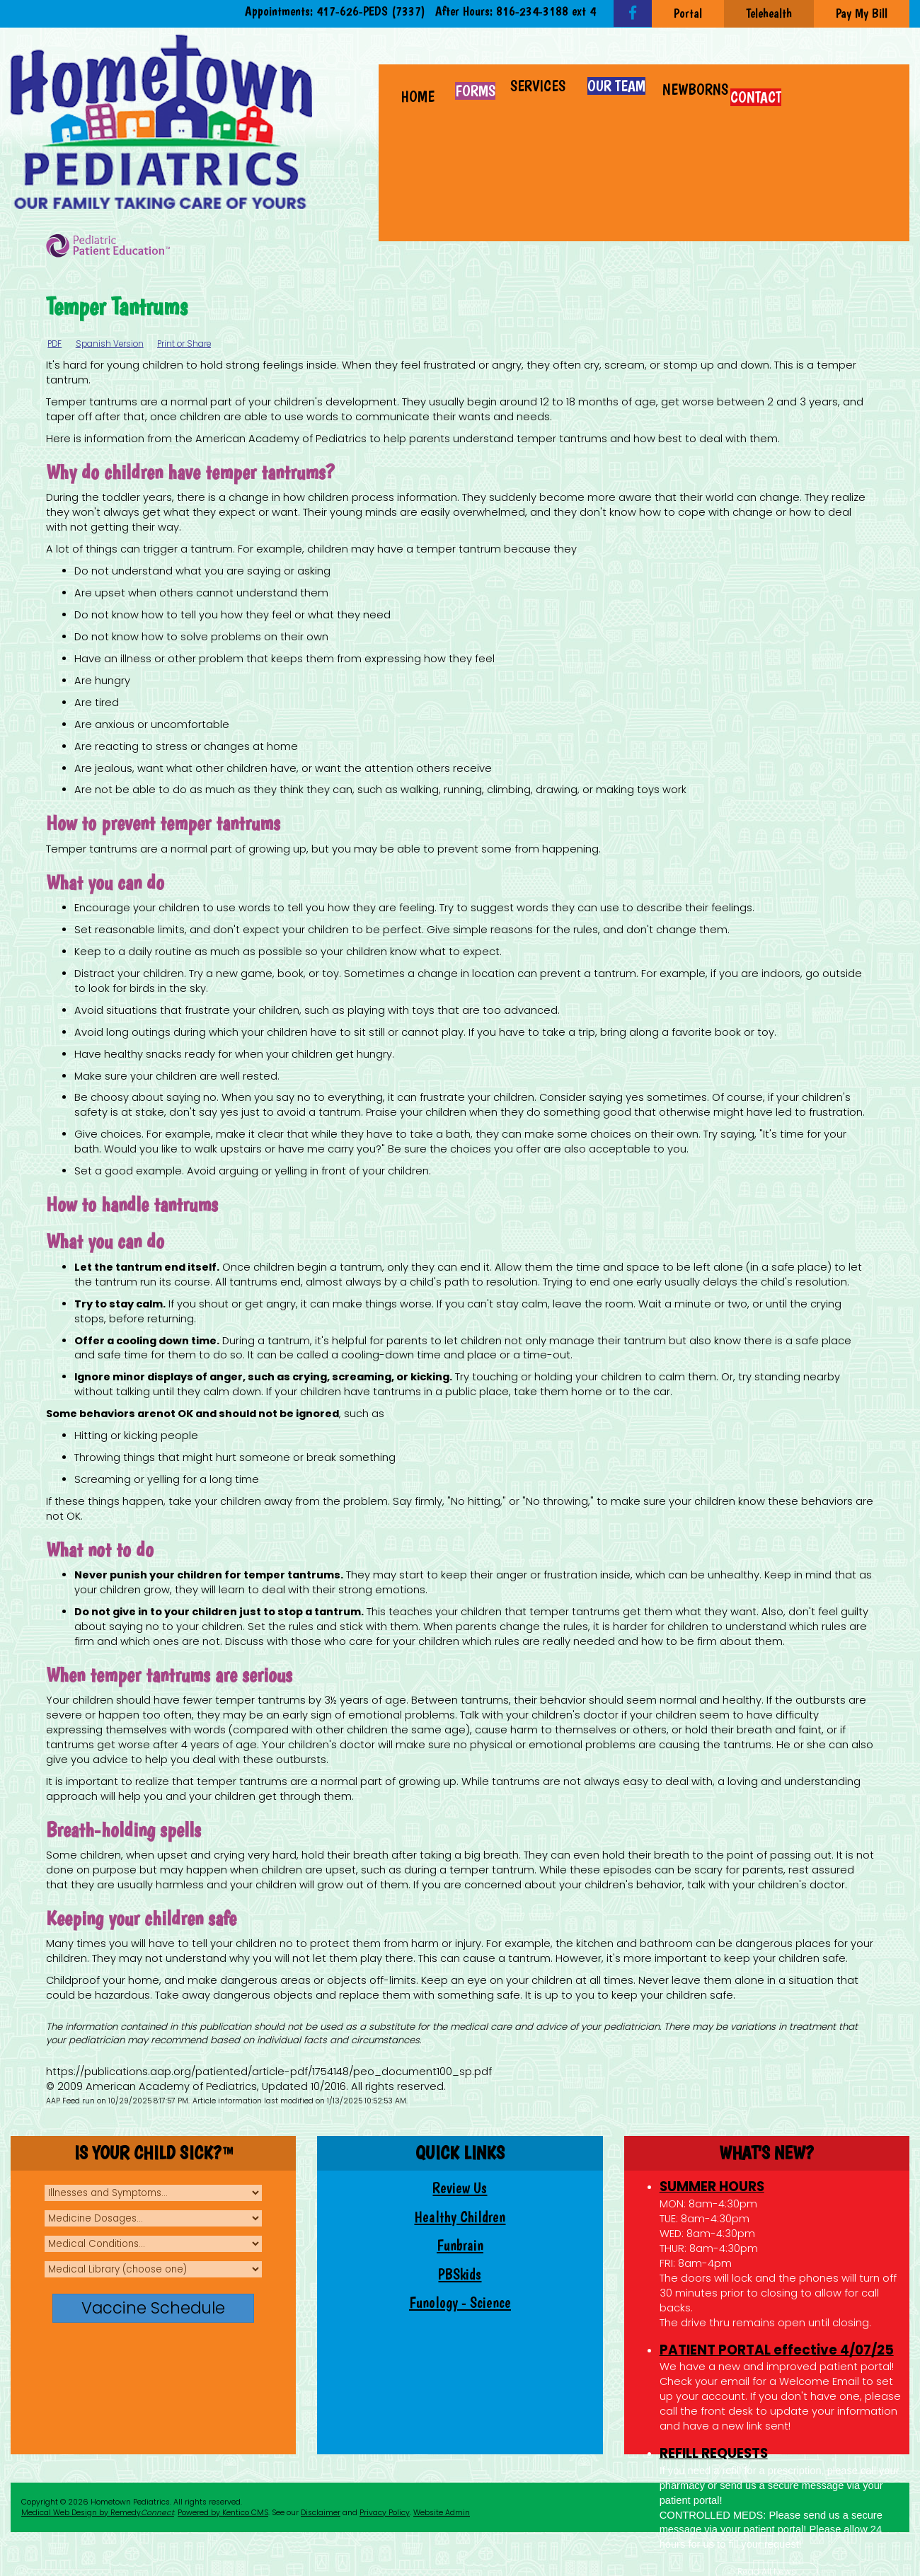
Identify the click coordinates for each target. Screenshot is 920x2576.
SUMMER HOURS (712, 2186)
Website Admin (441, 2512)
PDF (54, 344)
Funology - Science (460, 2302)
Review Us (459, 2188)
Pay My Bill (861, 13)
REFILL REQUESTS (714, 2453)
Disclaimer (320, 2512)
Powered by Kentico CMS (223, 2512)
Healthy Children (459, 2217)
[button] (538, 78)
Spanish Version (110, 344)
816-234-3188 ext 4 (546, 11)
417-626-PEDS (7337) (370, 11)
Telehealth (769, 13)
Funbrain (460, 2245)
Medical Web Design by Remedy (97, 2512)
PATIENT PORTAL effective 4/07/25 (777, 2350)
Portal (688, 13)
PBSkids (459, 2274)
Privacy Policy (385, 2512)
